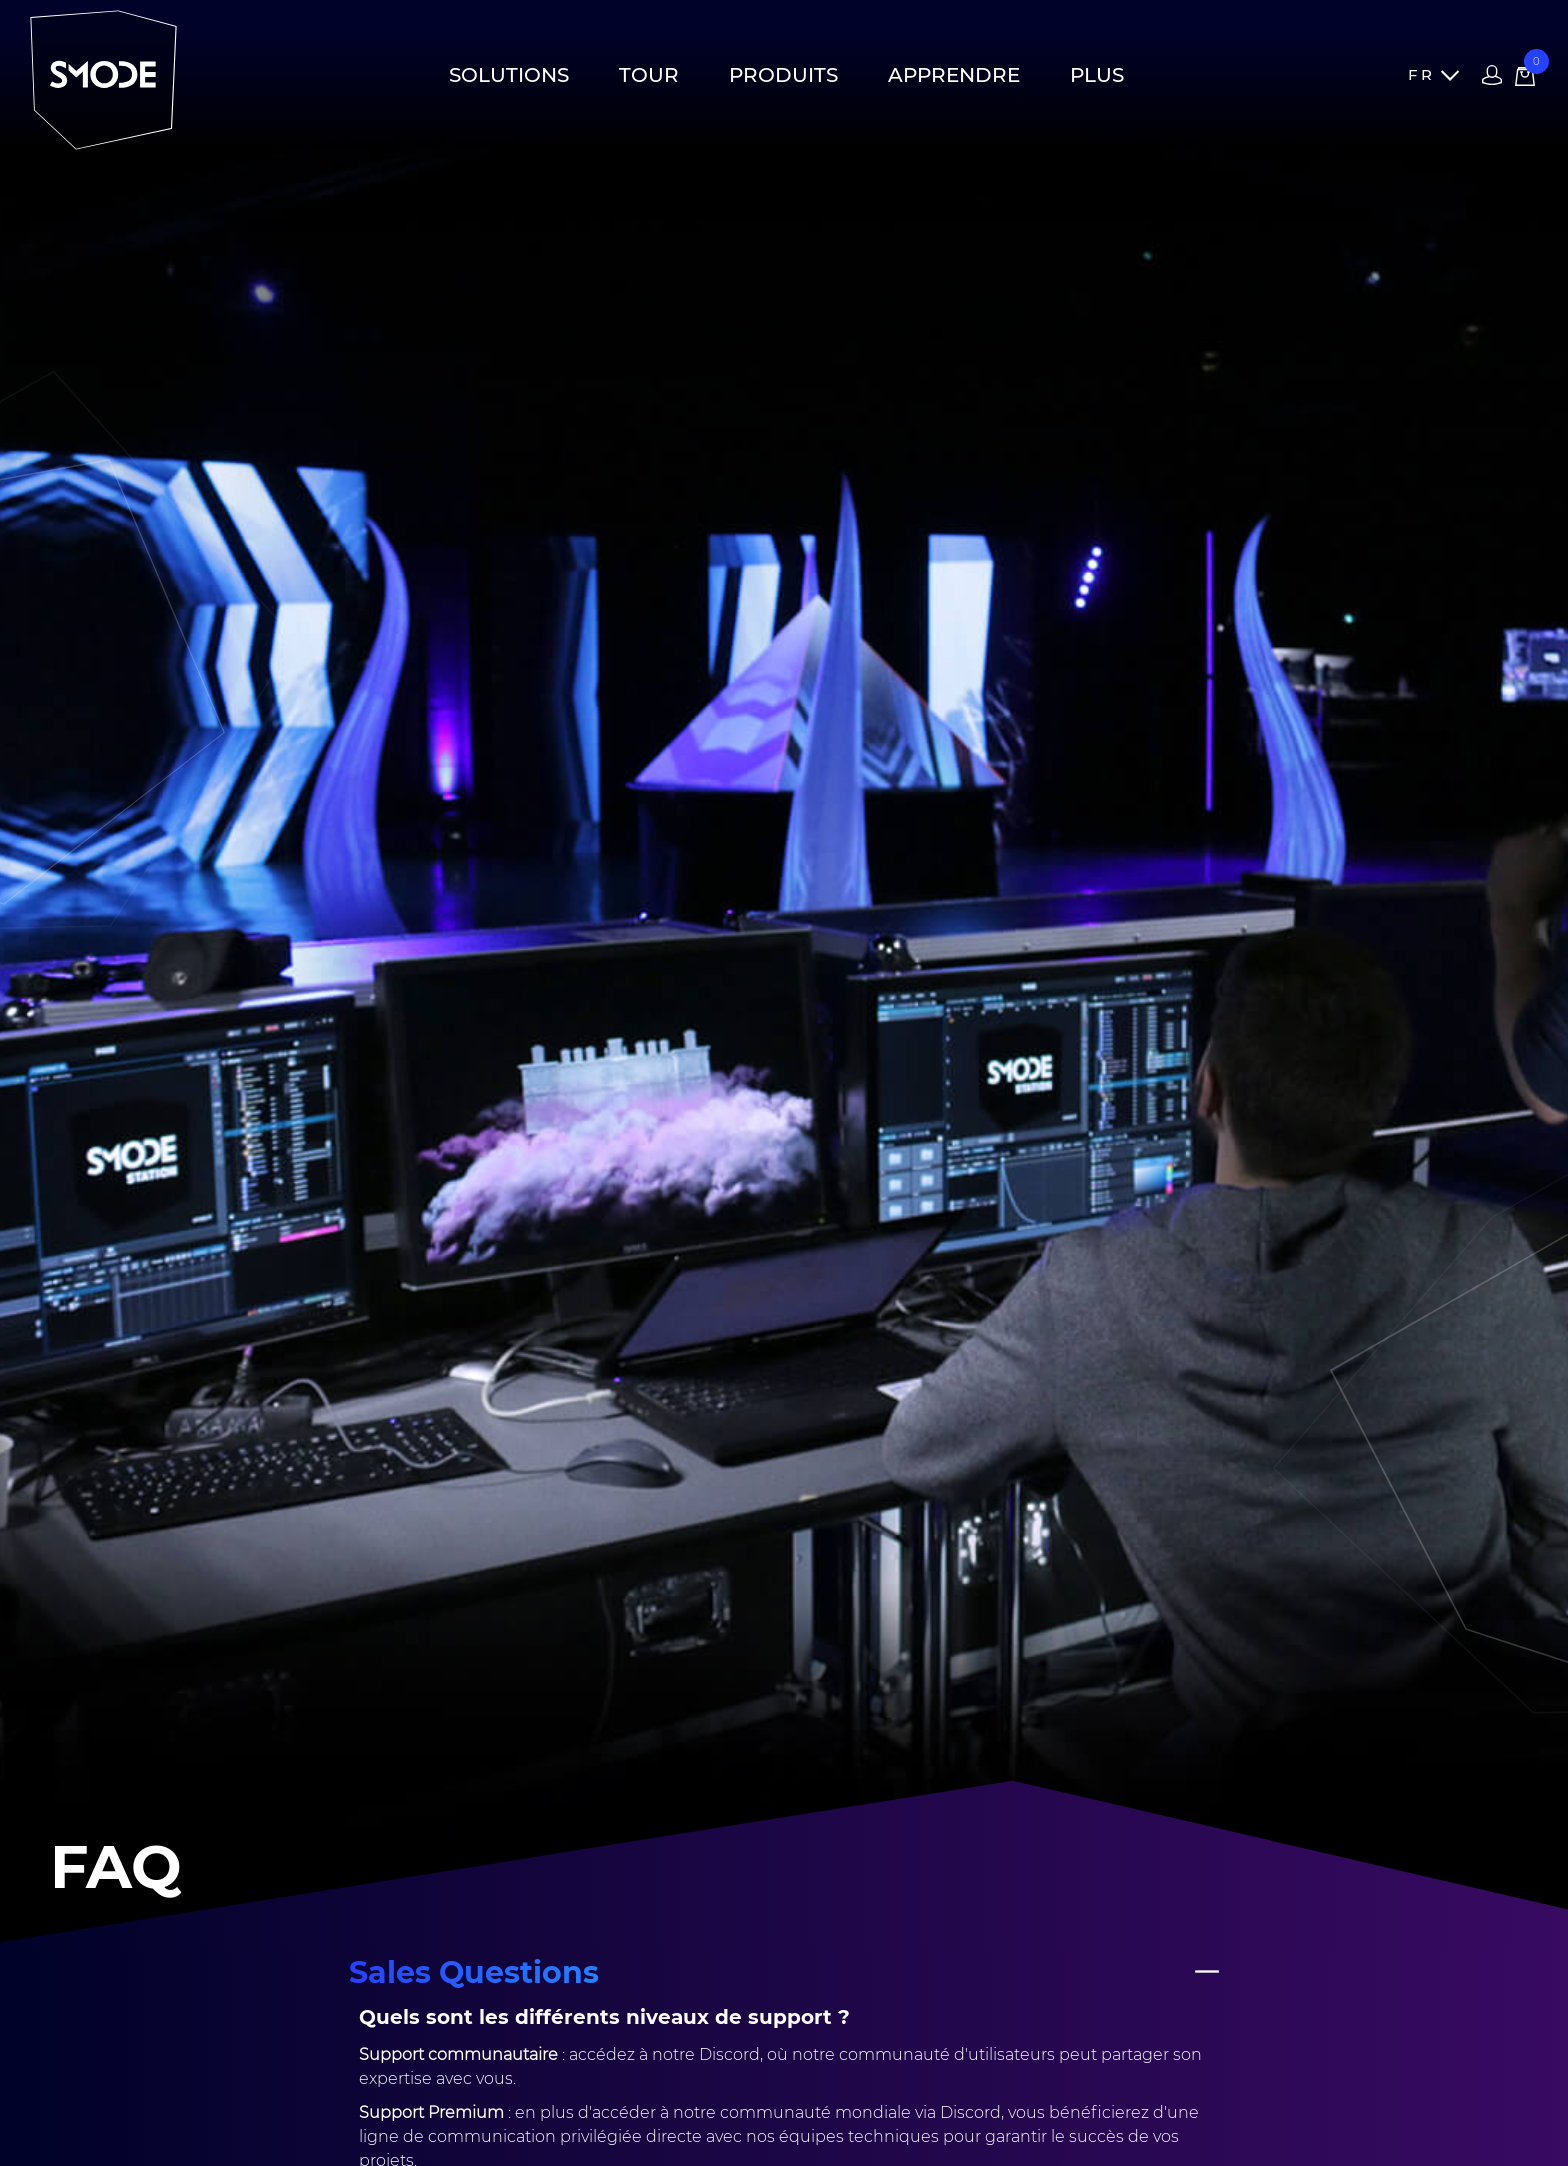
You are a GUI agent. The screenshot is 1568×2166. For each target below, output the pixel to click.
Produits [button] (783, 75)
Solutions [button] (509, 75)
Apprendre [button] (954, 75)
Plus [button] (1097, 75)
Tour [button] (649, 75)
